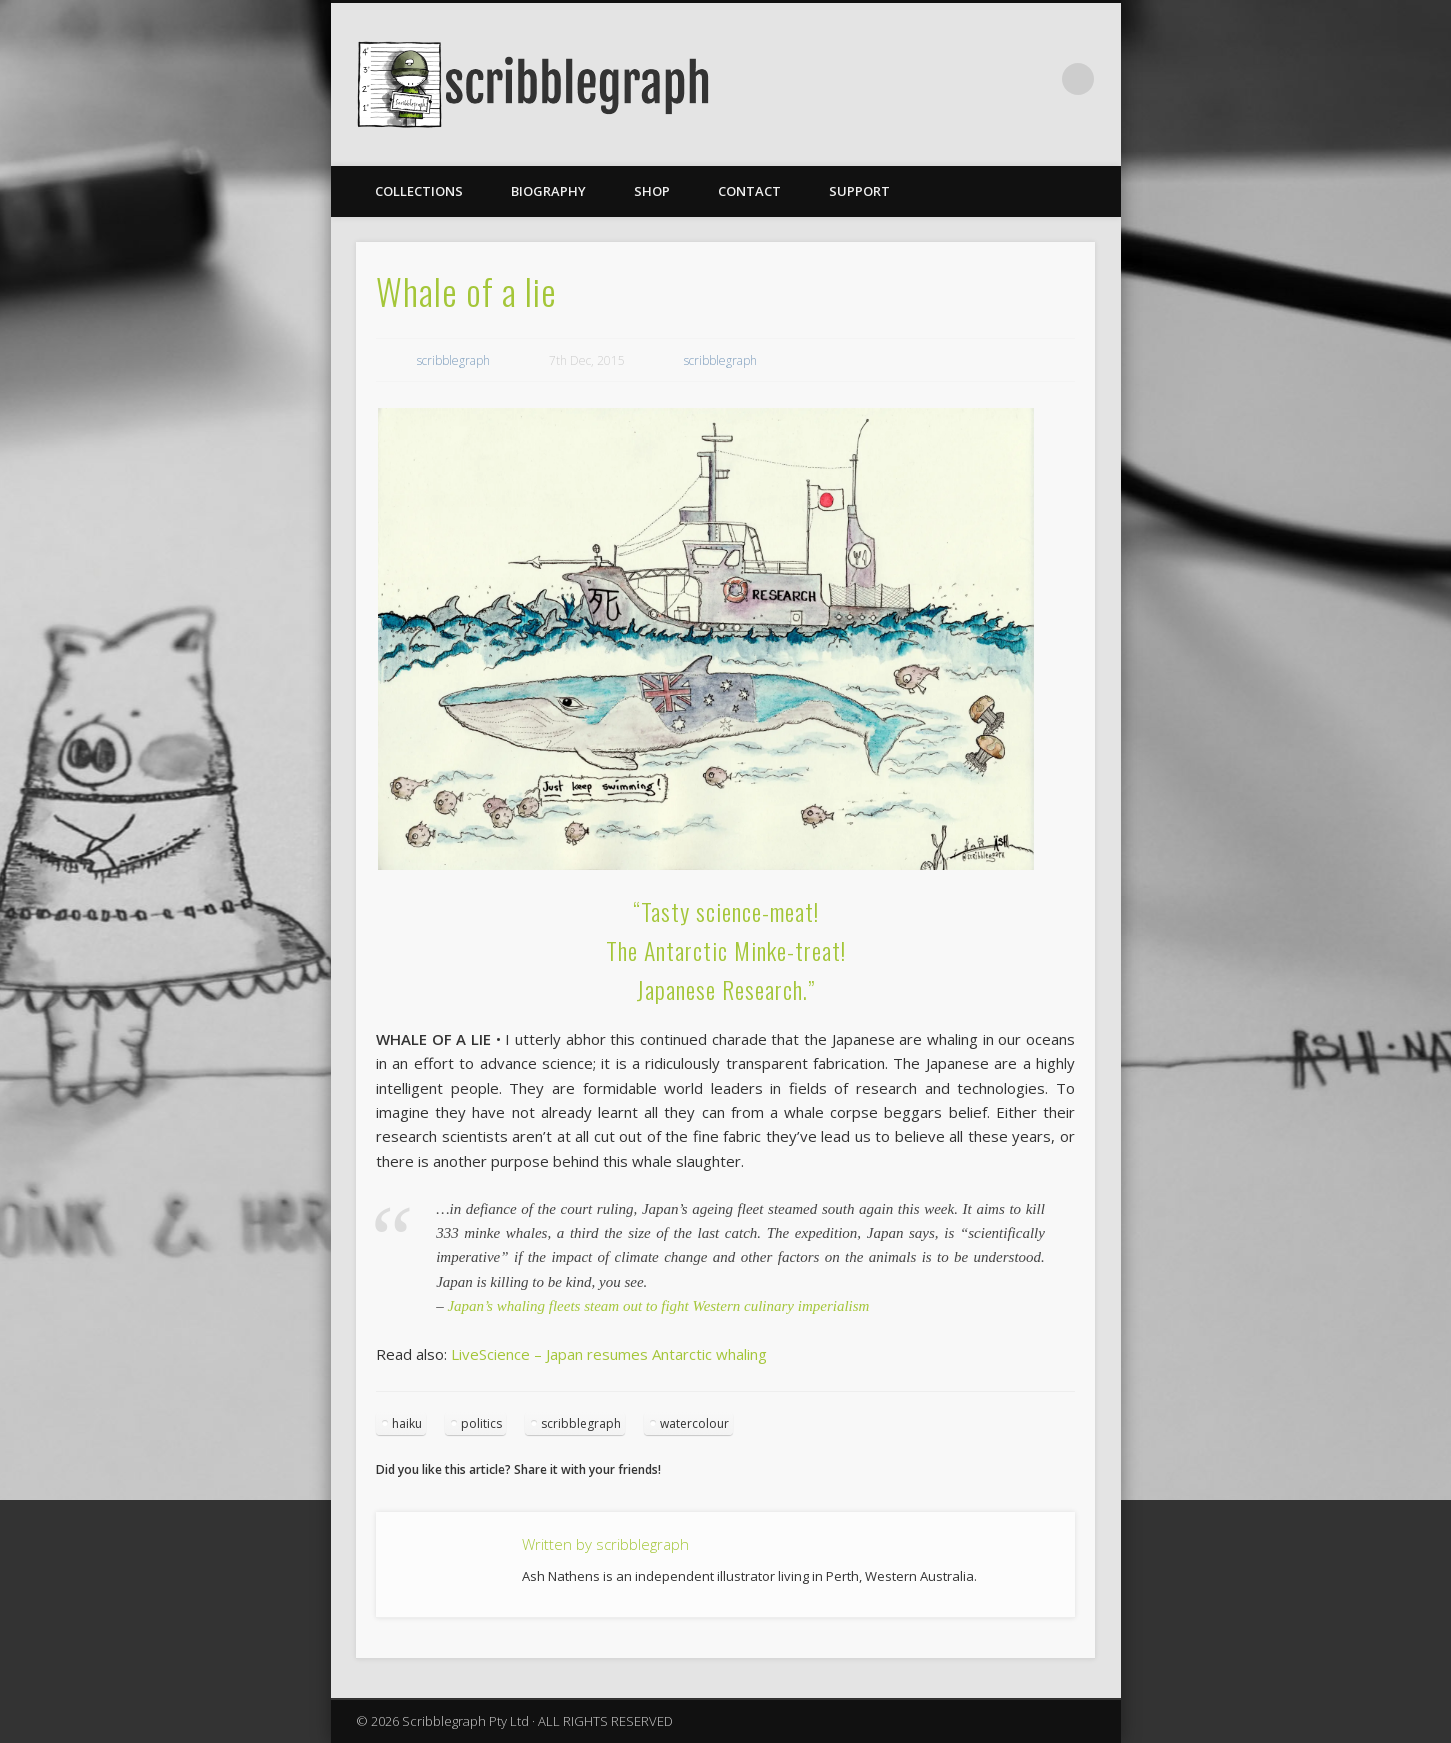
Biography (548, 191)
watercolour (694, 1423)
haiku (407, 1423)
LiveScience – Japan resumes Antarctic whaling (609, 1354)
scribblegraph (453, 360)
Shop (652, 191)
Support (859, 191)
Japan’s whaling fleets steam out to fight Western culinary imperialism (658, 1306)
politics (481, 1423)
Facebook (1037, 79)
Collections (419, 191)
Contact (749, 191)
